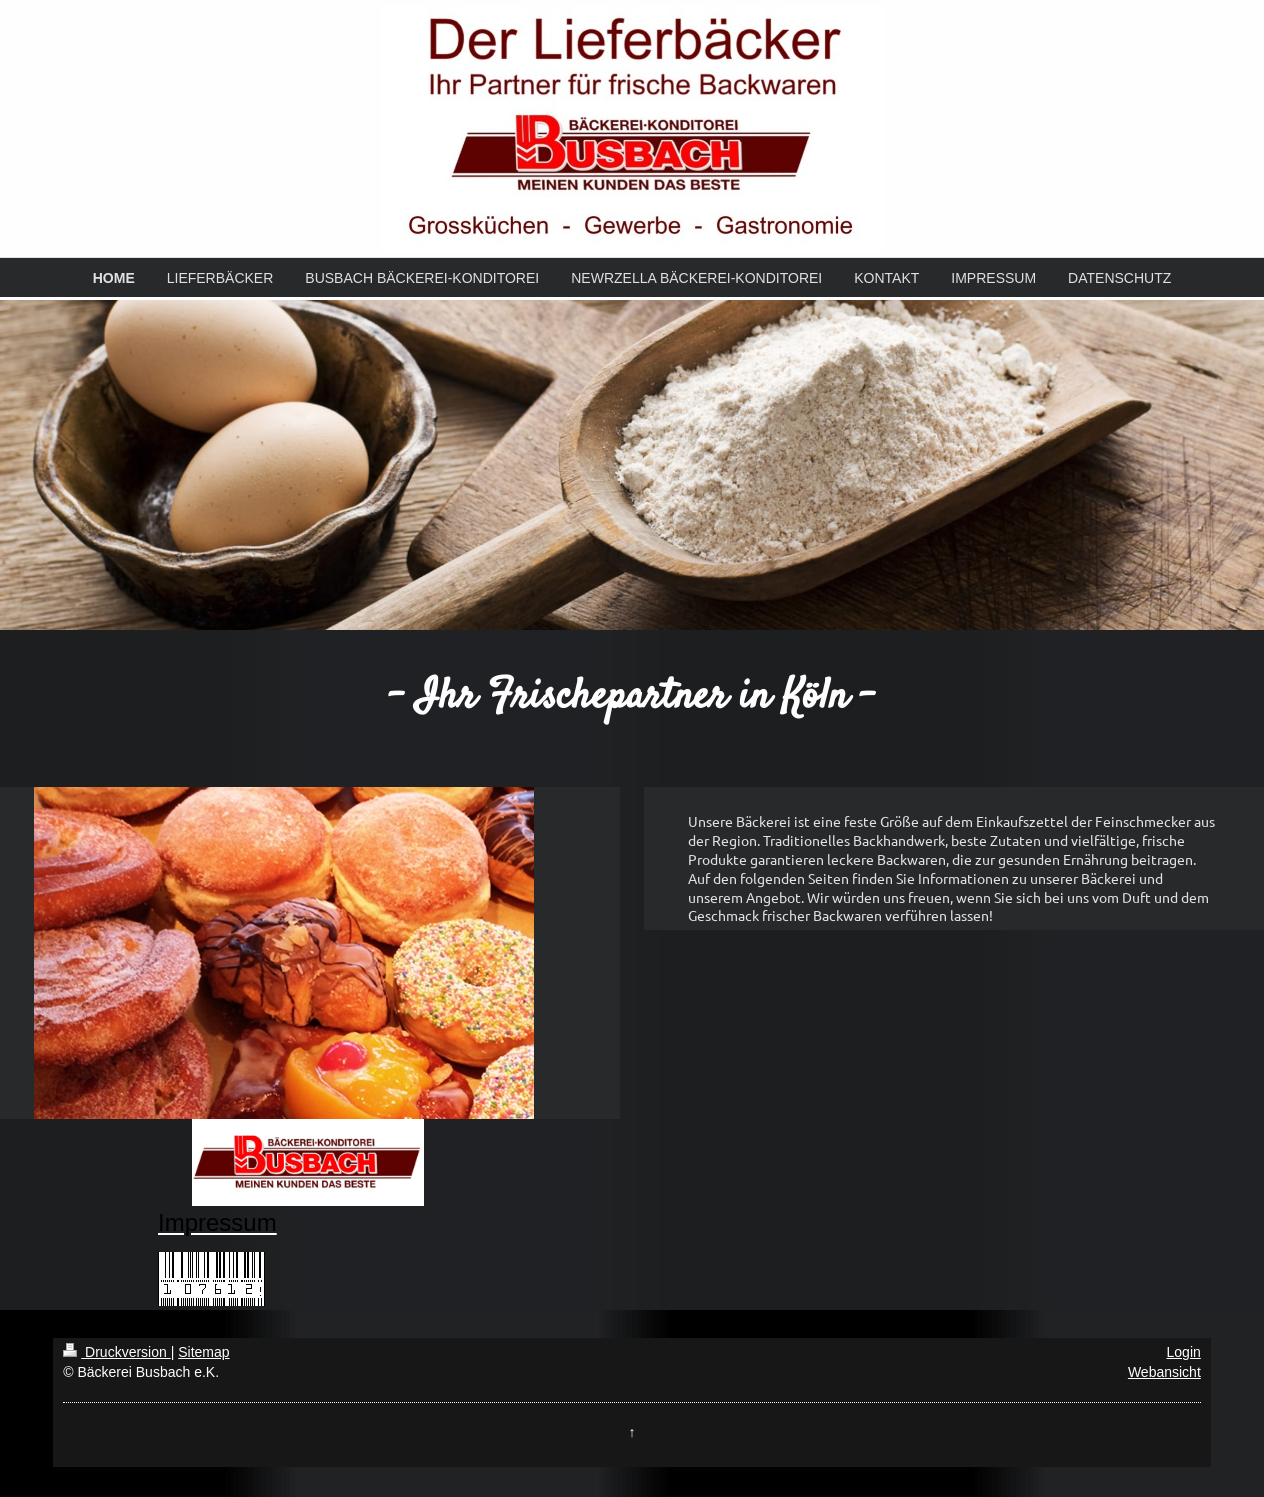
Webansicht (1164, 1372)
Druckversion (116, 1352)
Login (1184, 1352)
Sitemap (203, 1352)
